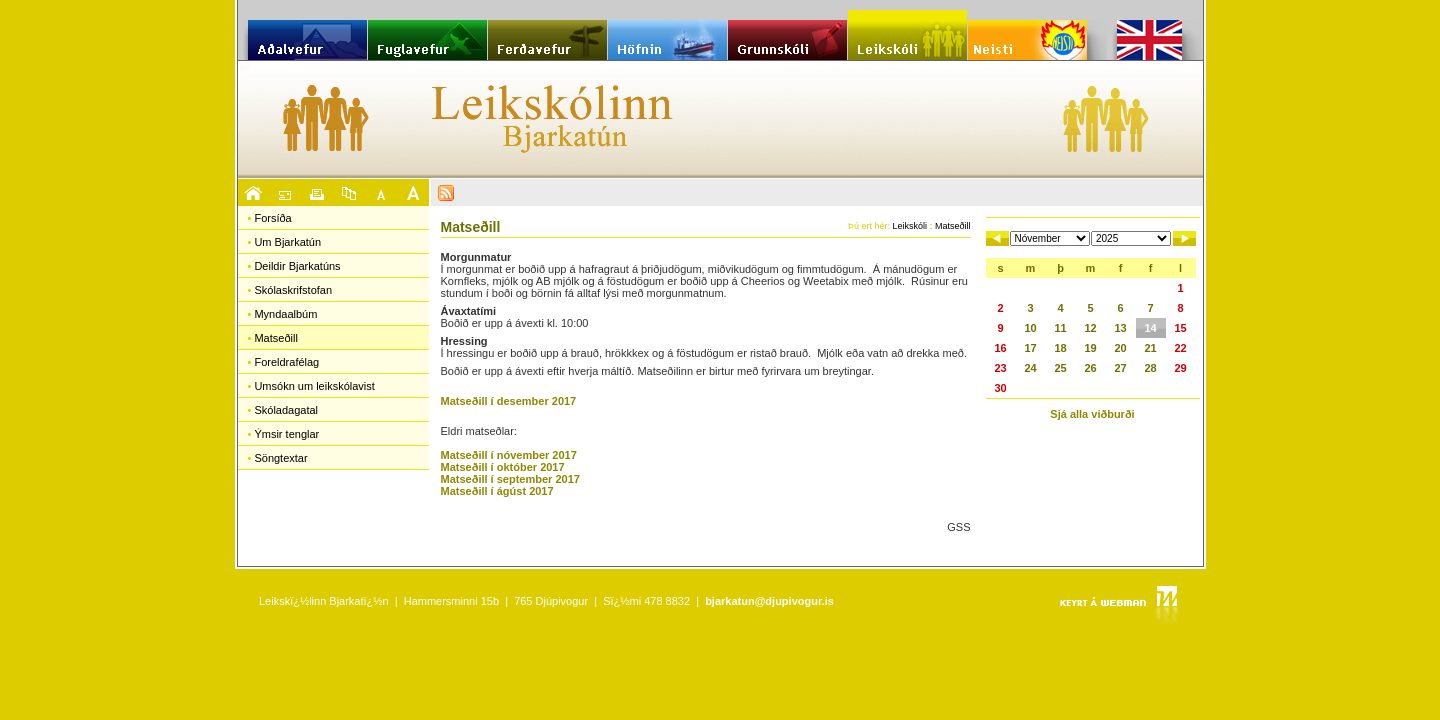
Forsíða (272, 218)
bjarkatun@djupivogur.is (769, 601)
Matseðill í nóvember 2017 (509, 455)
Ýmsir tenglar (286, 434)
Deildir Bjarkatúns (297, 266)
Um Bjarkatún (287, 242)
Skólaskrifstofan (293, 290)
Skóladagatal (286, 410)
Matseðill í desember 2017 (509, 401)
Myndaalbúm (285, 314)
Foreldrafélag (286, 362)
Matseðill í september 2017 (510, 479)
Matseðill (275, 338)
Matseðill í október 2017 (503, 467)
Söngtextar (280, 458)
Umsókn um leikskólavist (314, 386)
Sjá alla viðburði (1092, 414)
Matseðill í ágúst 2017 (497, 491)
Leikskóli (909, 226)
